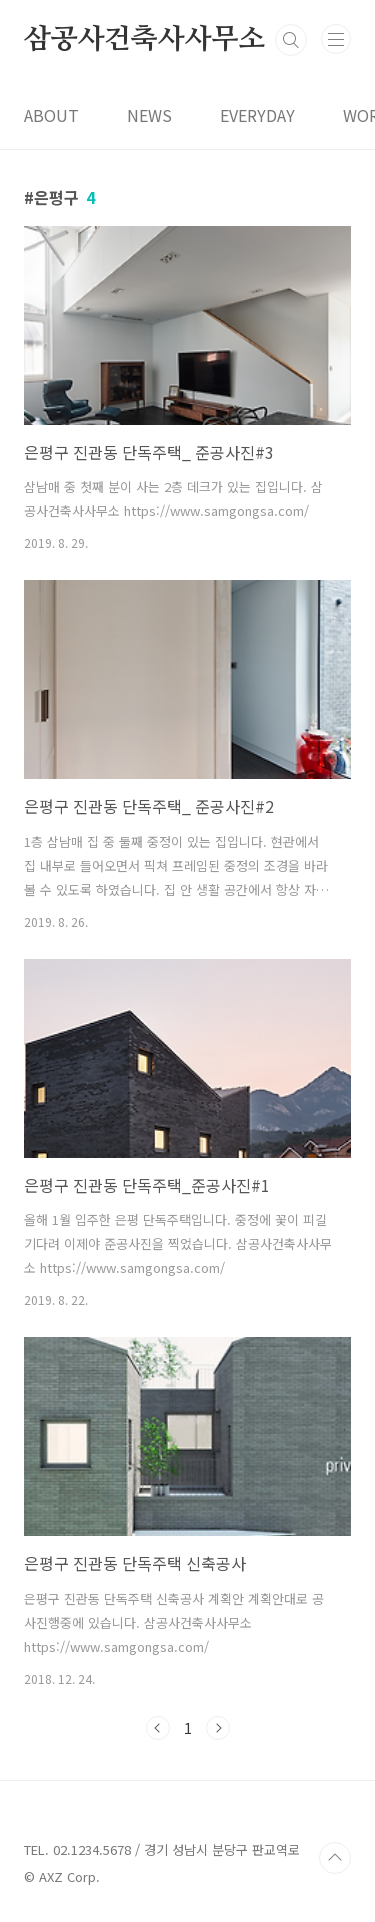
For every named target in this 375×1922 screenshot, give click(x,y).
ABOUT (51, 115)
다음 (218, 1728)
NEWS (149, 115)
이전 (158, 1728)
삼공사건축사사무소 (144, 40)
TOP (335, 1858)
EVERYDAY (257, 115)
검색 (291, 40)
